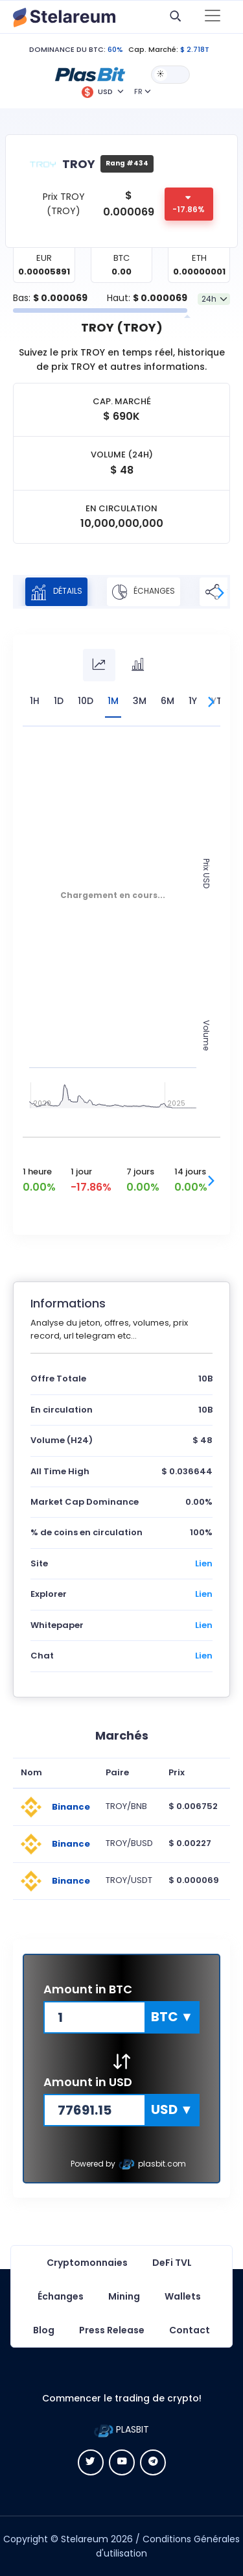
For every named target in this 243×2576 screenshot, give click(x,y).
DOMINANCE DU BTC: (67, 49)
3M (139, 700)
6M (167, 700)
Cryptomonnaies (87, 2262)
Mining (124, 2296)
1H (35, 700)
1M (113, 700)
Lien (204, 1563)
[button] (90, 74)
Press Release (112, 2330)
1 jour (81, 1171)
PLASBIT (121, 2429)
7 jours (140, 1171)
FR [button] (138, 91)
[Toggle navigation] (212, 17)
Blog (43, 2330)
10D (85, 700)
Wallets (183, 2296)
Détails (56, 592)
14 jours (190, 1171)
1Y (193, 700)
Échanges (143, 592)
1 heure (37, 1171)
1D (59, 700)
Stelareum (84, 2539)
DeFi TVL (172, 2262)
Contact (189, 2330)
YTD (220, 700)
